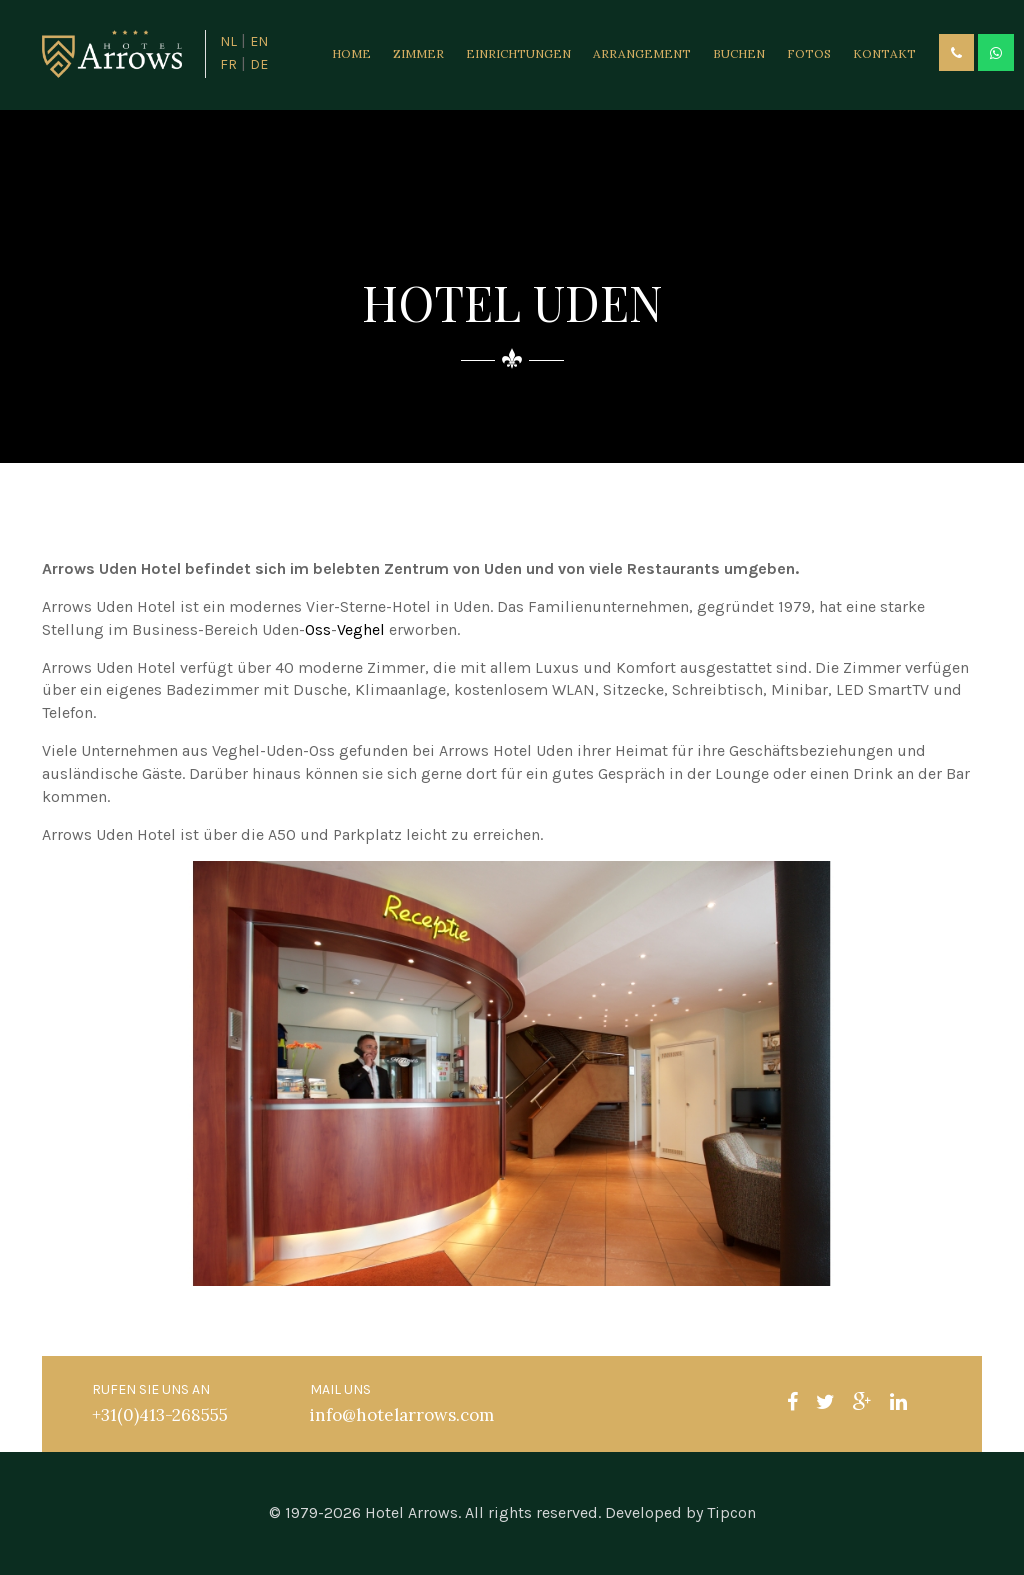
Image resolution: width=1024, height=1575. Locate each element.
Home (351, 53)
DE (259, 64)
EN (259, 41)
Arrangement (642, 53)
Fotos (809, 53)
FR (228, 64)
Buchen (739, 53)
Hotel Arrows (411, 1512)
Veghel (361, 629)
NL (228, 41)
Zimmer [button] (418, 53)
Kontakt (884, 53)
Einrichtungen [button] (518, 53)
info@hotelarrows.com (402, 1415)
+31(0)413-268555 (160, 1415)
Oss (318, 629)
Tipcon (731, 1512)
